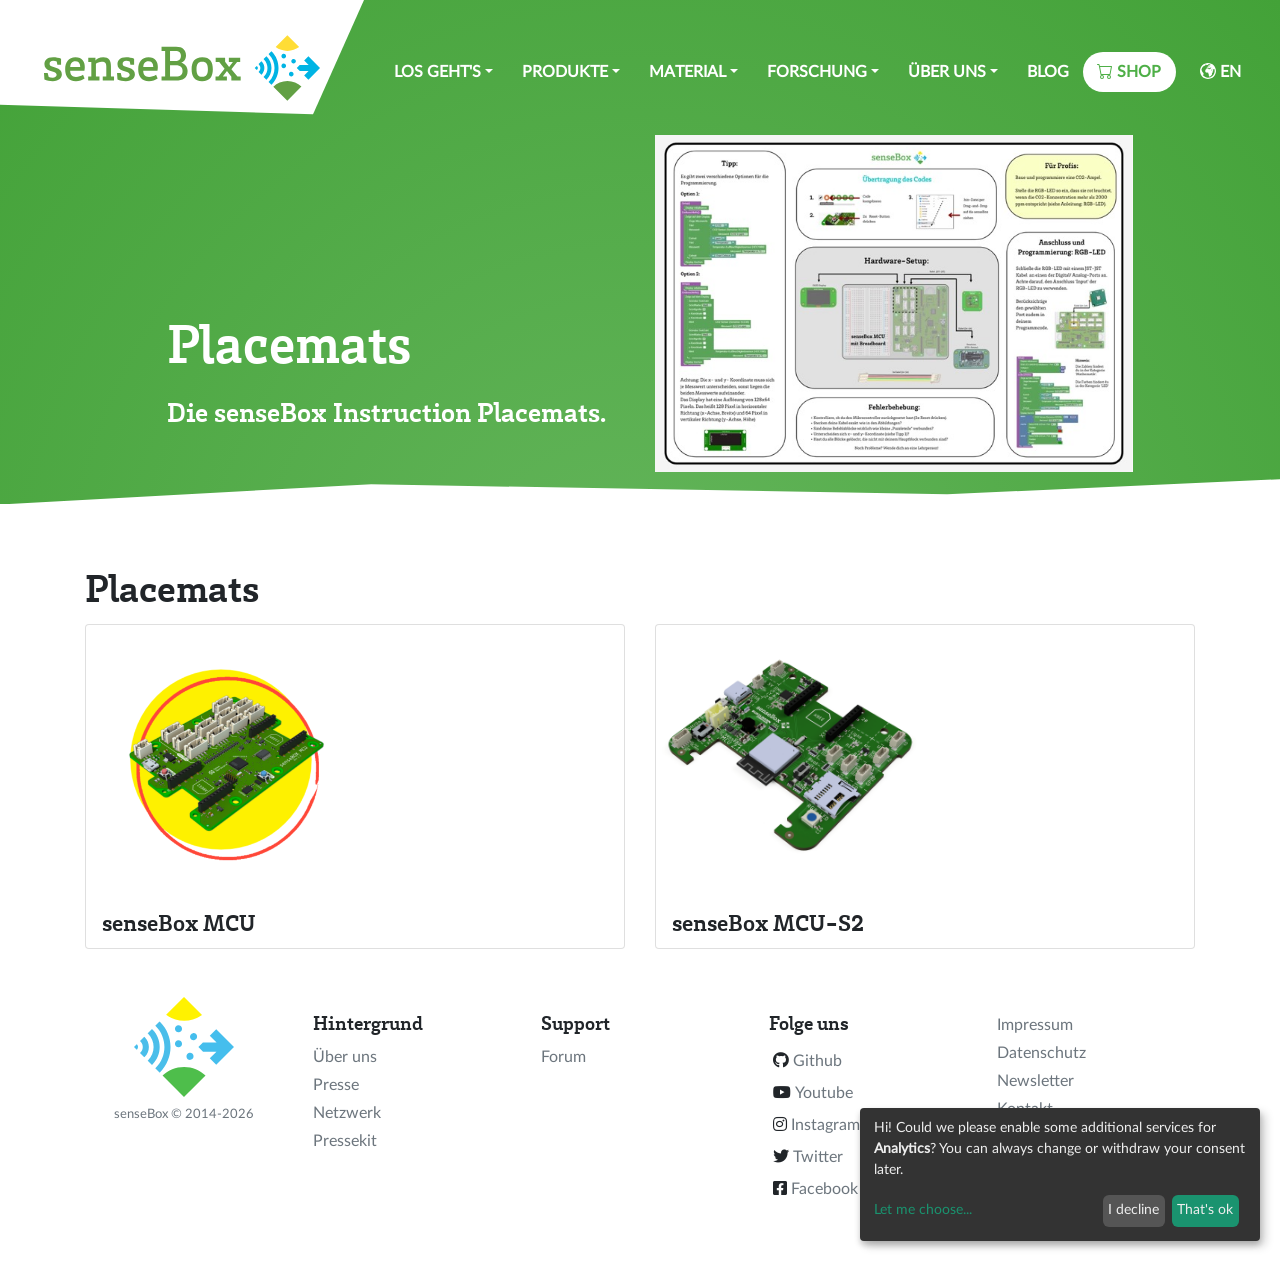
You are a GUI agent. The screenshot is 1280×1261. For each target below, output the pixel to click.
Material (687, 72)
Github (817, 1061)
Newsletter (1035, 1081)
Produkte (565, 72)
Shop (1129, 71)
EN (1220, 71)
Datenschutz (1041, 1053)
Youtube (824, 1093)
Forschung (817, 72)
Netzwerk (347, 1113)
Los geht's (437, 72)
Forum (563, 1057)
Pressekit (345, 1141)
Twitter (818, 1157)
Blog (1048, 72)
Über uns (947, 72)
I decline (1133, 1210)
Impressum (1035, 1025)
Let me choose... (923, 1210)
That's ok (1205, 1210)
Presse (336, 1085)
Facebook (824, 1189)
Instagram (825, 1125)
